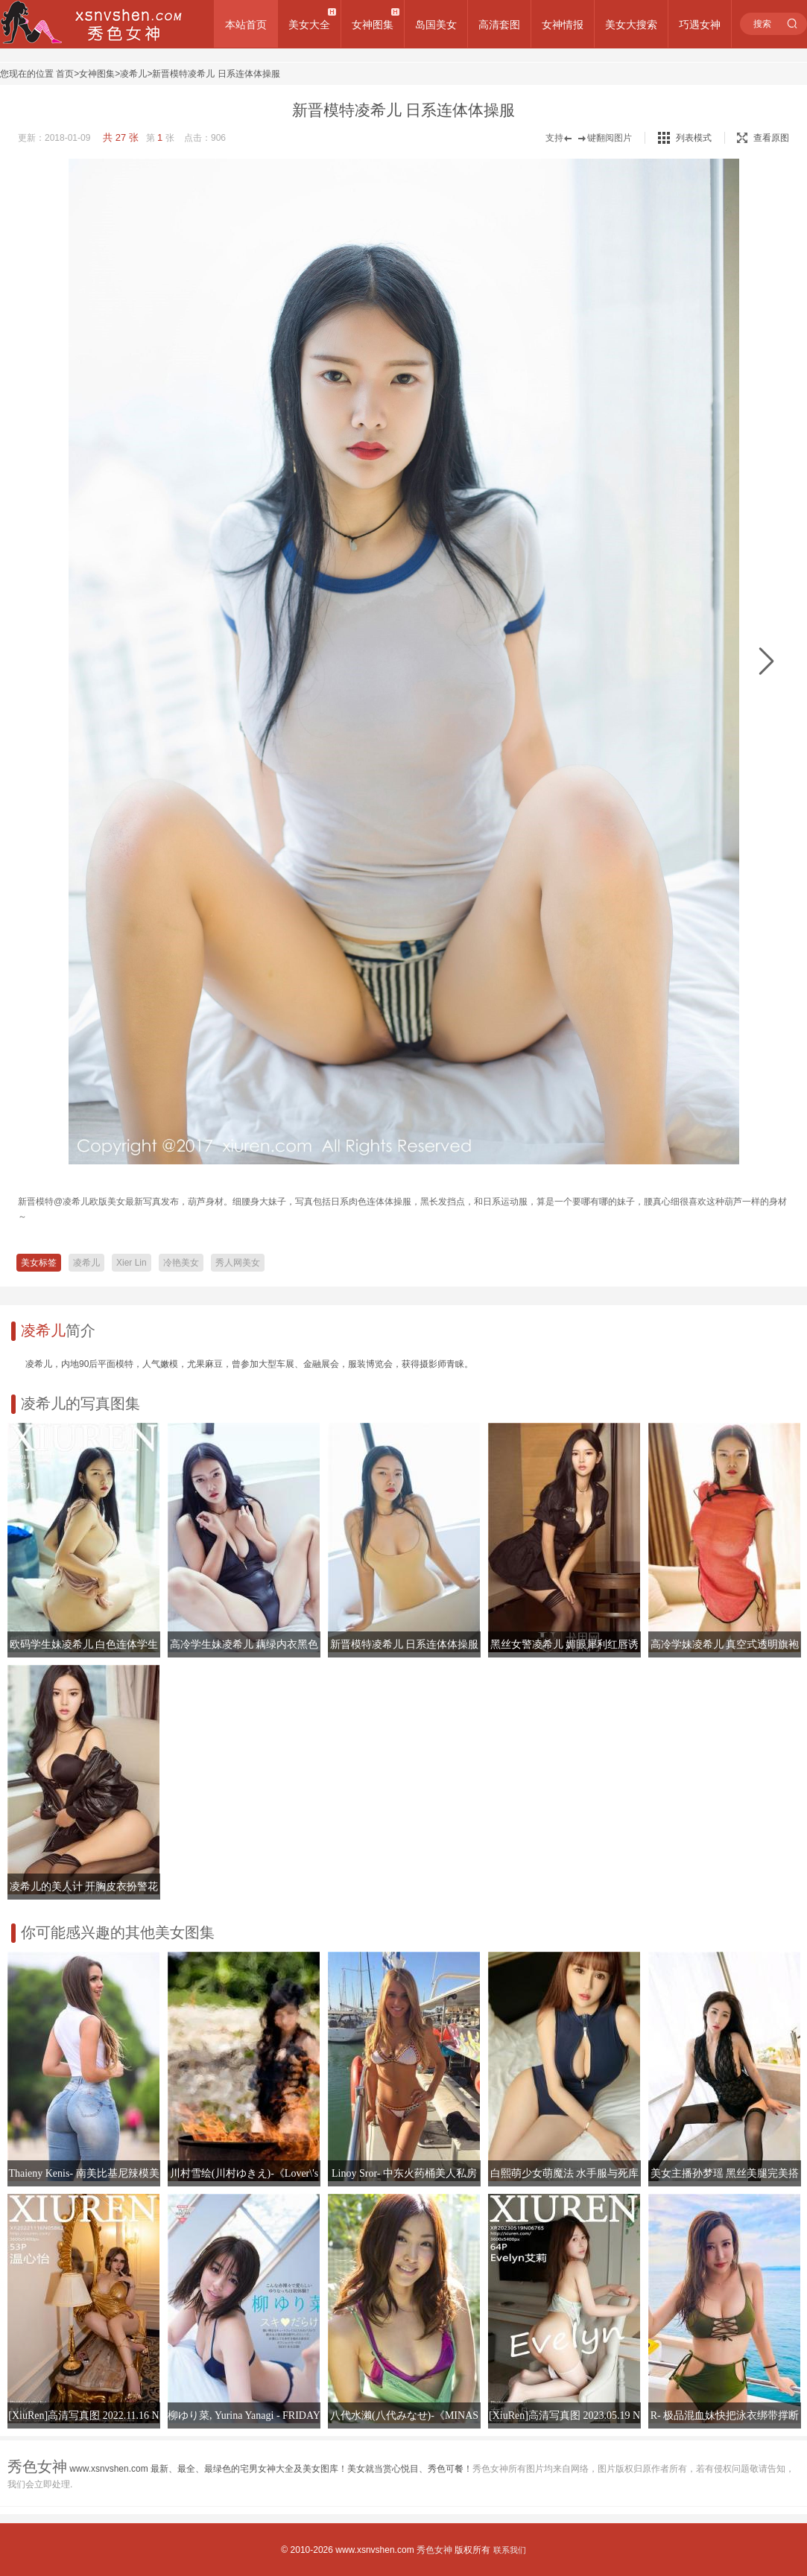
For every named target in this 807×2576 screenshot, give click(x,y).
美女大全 (309, 25)
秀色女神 (434, 2550)
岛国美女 (436, 25)
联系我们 (509, 2549)
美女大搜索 (631, 25)
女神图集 (372, 25)
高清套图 (499, 25)
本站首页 (246, 25)
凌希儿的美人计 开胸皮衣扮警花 (84, 1886)
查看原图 (763, 138)
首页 (65, 74)
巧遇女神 (700, 25)
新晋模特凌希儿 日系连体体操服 (215, 74)
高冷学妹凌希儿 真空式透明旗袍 (725, 1644)
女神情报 (562, 25)
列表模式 (694, 138)
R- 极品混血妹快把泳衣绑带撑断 (725, 2415)
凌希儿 (133, 74)
